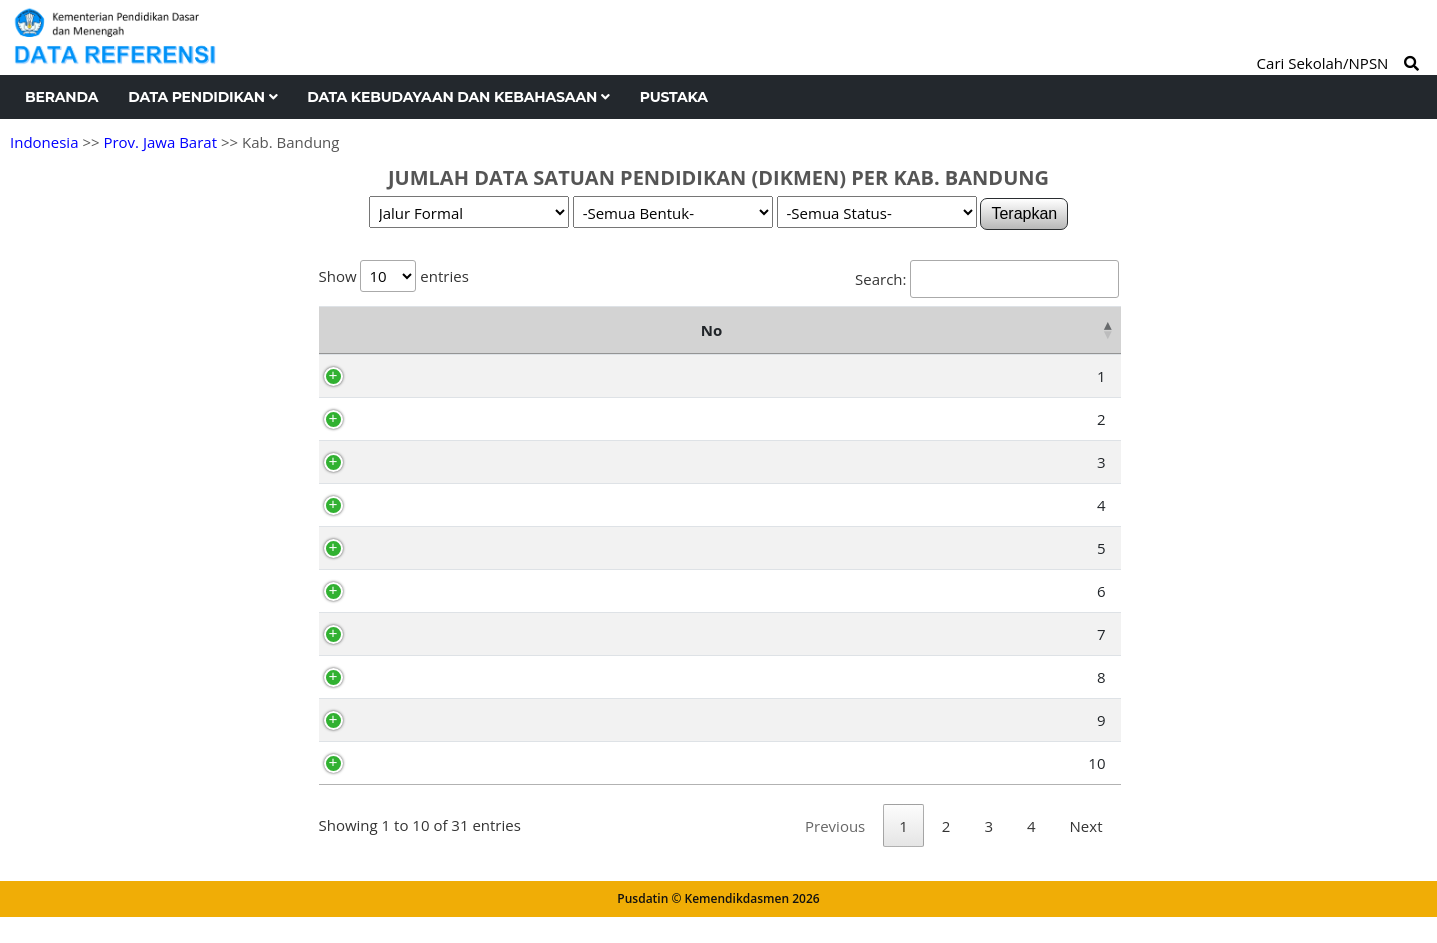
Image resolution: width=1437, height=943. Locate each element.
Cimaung (418, 462)
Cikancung (423, 720)
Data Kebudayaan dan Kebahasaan (458, 97)
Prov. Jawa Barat (160, 142)
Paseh (408, 677)
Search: (986, 279)
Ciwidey (414, 376)
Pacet (406, 591)
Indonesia (44, 142)
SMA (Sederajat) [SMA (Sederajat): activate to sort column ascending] (683, 330)
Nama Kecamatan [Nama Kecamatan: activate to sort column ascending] (471, 330)
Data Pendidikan (202, 97)
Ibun (403, 634)
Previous (835, 852)
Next (1086, 852)
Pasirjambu (426, 419)
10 (352, 763)
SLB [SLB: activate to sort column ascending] (991, 330)
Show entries (394, 276)
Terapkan (1024, 213)
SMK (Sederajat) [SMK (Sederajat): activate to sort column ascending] (870, 330)
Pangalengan (432, 505)
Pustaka (674, 97)
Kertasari (418, 548)
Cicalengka (424, 763)
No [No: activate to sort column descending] (339, 330)
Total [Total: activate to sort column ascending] (1075, 330)
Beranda (61, 97)
